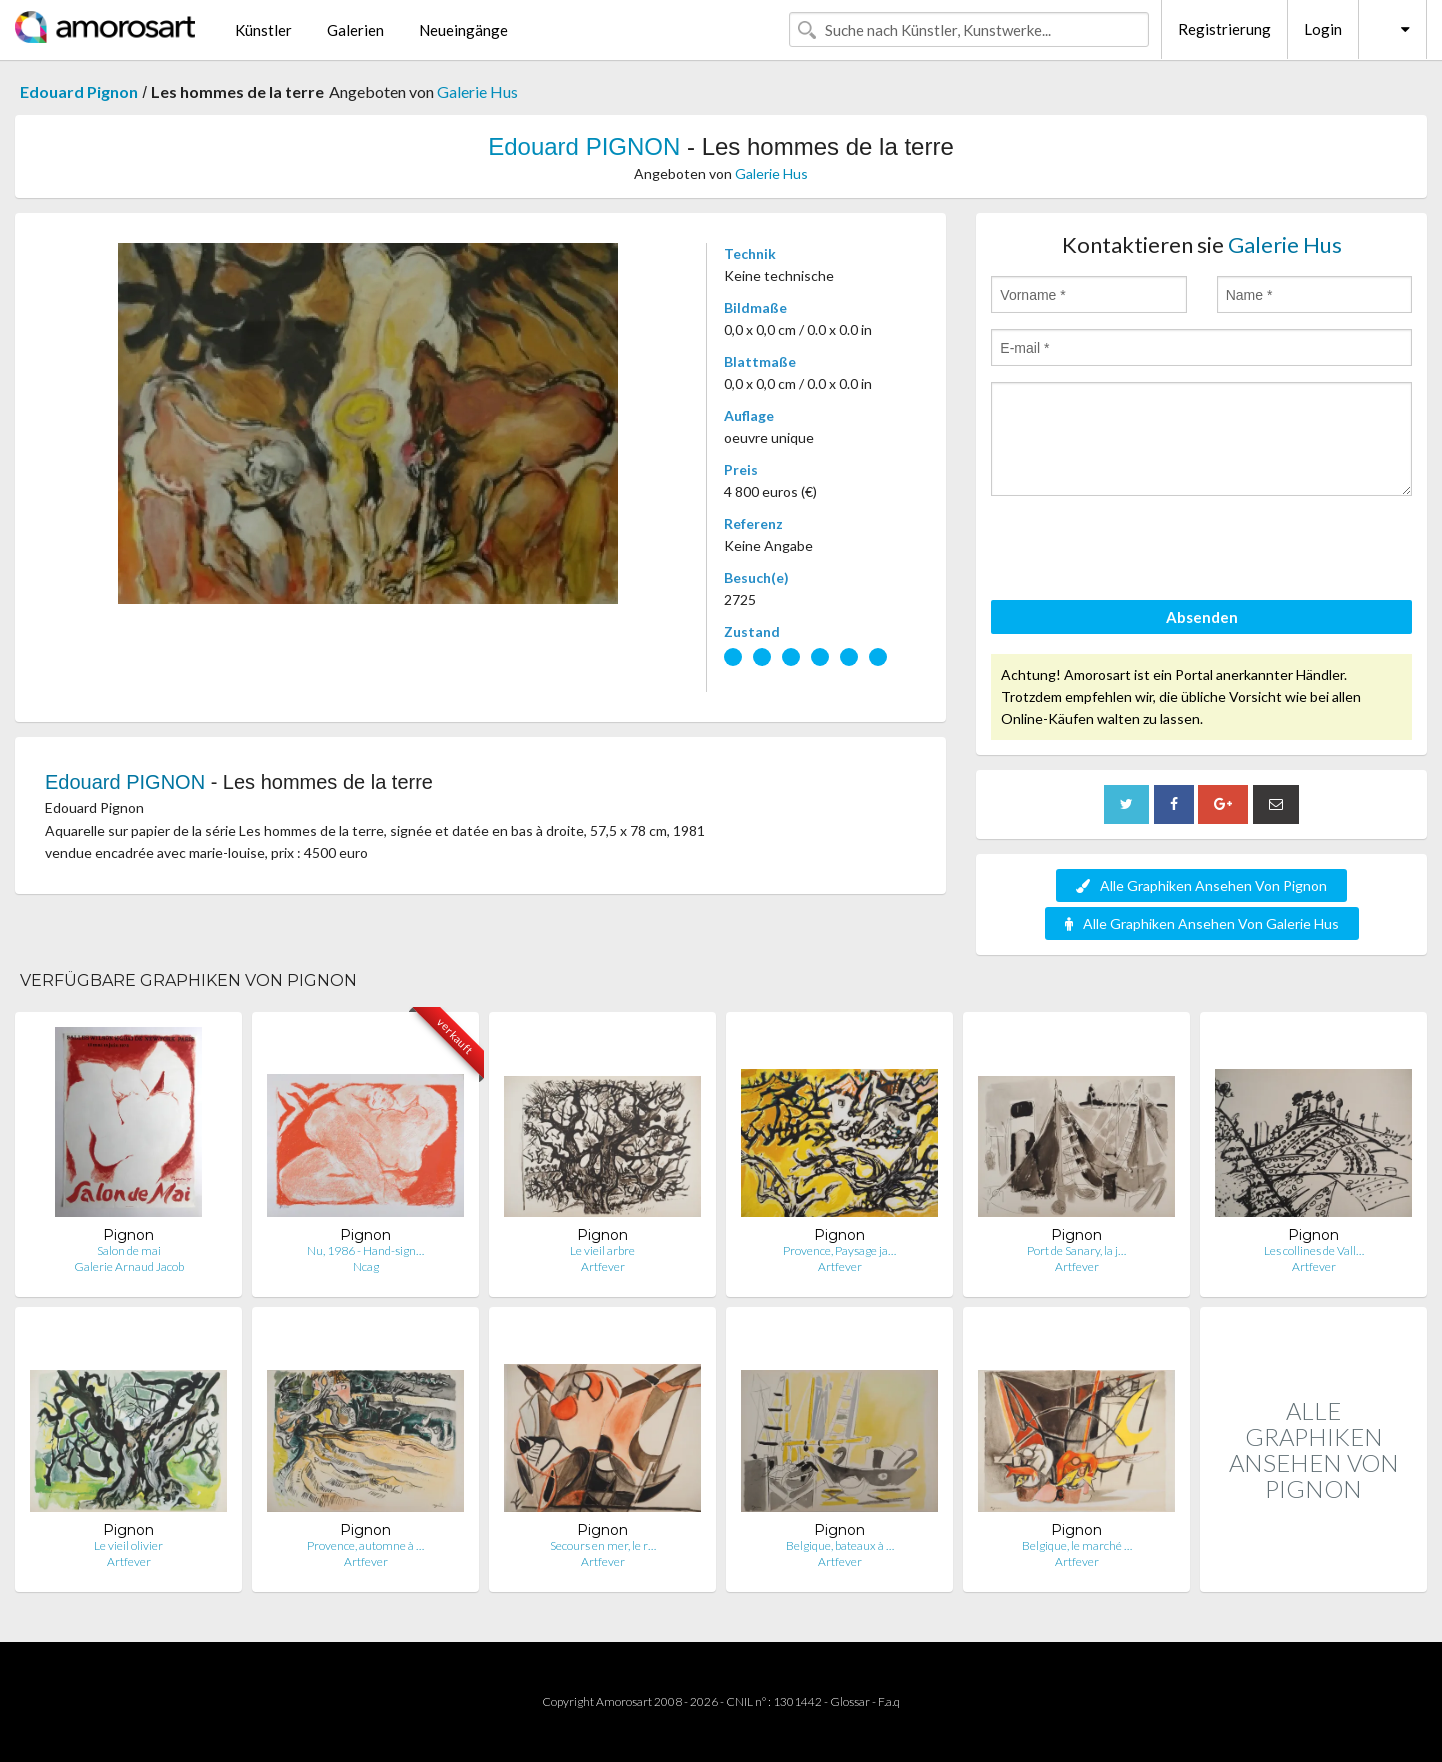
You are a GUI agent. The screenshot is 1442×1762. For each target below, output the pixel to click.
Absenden (1202, 617)
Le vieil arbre (602, 1250)
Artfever (603, 1266)
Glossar (850, 1701)
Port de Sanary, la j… (1076, 1250)
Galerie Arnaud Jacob (129, 1266)
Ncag (366, 1266)
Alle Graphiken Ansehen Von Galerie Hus (1202, 923)
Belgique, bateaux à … (840, 1545)
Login (1323, 29)
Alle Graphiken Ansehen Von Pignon (1201, 885)
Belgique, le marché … (1077, 1545)
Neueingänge (463, 30)
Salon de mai (129, 1250)
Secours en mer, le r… (603, 1545)
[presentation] (1143, 551)
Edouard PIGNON (584, 146)
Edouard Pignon (79, 91)
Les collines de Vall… (1314, 1250)
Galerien (355, 30)
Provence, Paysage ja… (839, 1250)
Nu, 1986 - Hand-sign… (365, 1250)
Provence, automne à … (365, 1545)
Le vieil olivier (128, 1545)
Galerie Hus (477, 91)
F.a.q (889, 1701)
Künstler (263, 30)
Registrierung (1224, 29)
